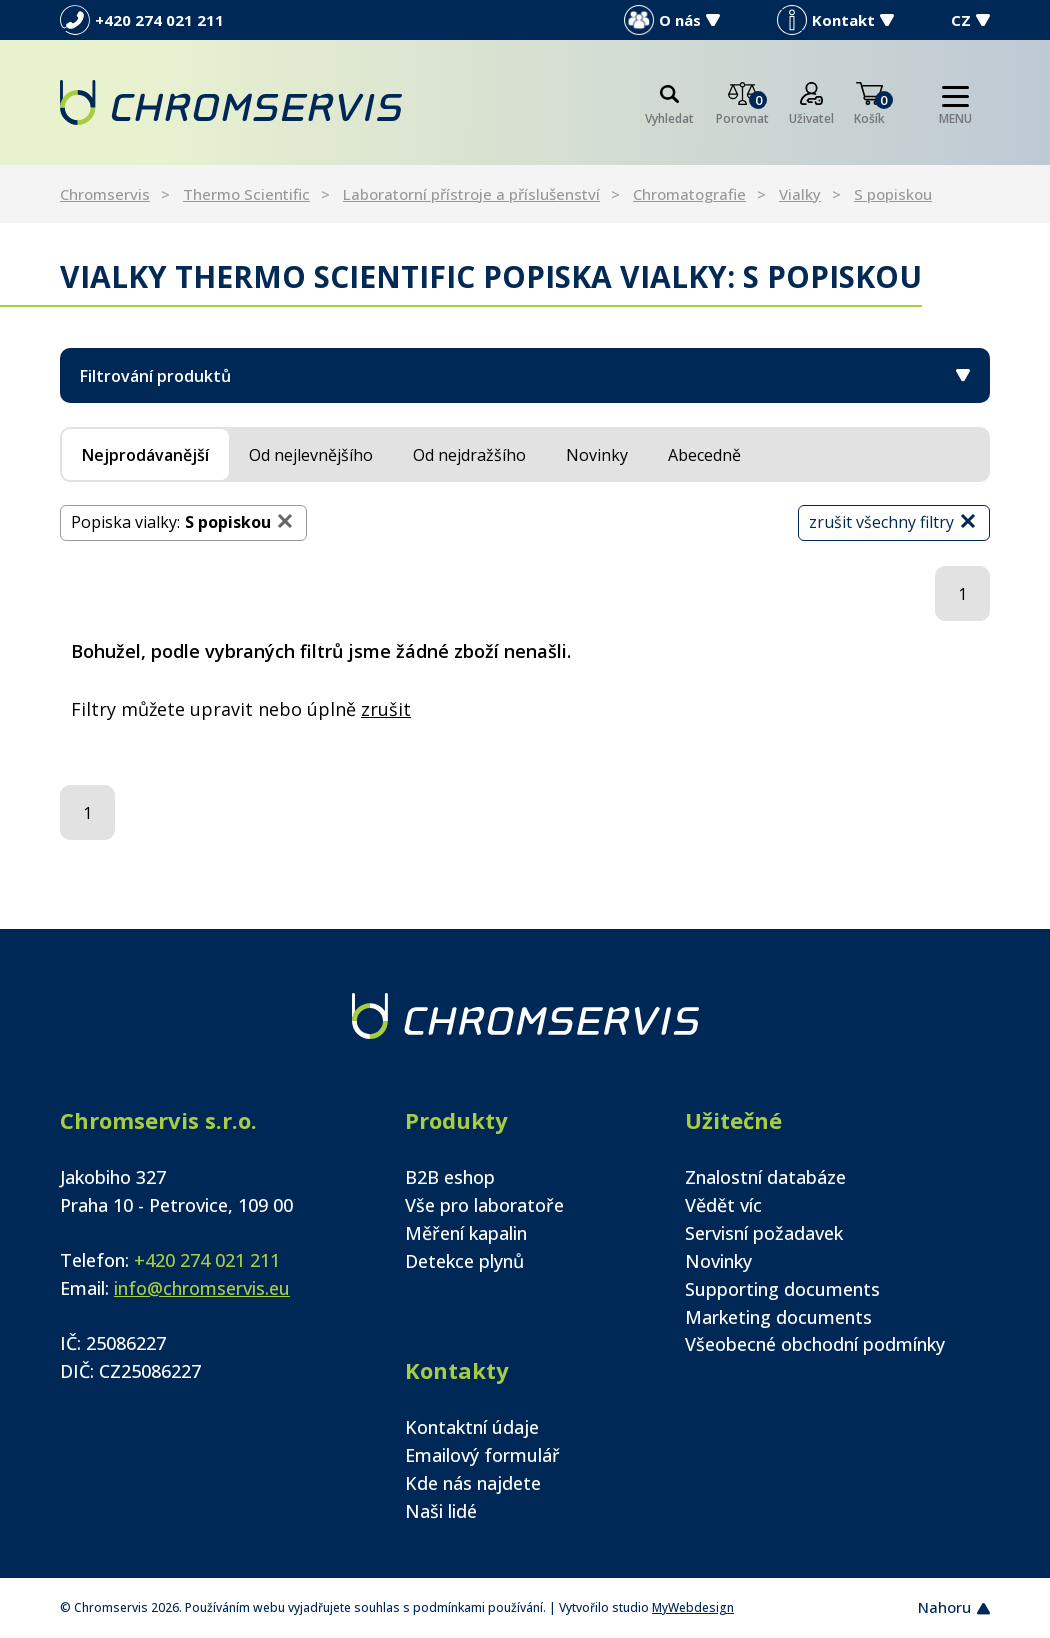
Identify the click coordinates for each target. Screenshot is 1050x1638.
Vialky (800, 194)
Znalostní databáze (765, 1177)
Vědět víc (723, 1205)
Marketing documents (778, 1317)
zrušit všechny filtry (894, 521)
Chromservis (105, 194)
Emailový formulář (482, 1455)
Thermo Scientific (246, 194)
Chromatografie (689, 194)
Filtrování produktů (525, 376)
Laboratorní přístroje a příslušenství (471, 194)
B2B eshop (450, 1177)
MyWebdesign (693, 1607)
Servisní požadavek (764, 1233)
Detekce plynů (464, 1261)
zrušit (386, 709)
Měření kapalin (466, 1233)
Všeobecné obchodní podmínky (815, 1344)
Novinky (718, 1261)
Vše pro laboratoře (484, 1205)
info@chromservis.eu (202, 1288)
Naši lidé (441, 1511)
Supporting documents (782, 1289)
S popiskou (893, 194)
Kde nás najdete (473, 1483)
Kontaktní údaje (472, 1427)
